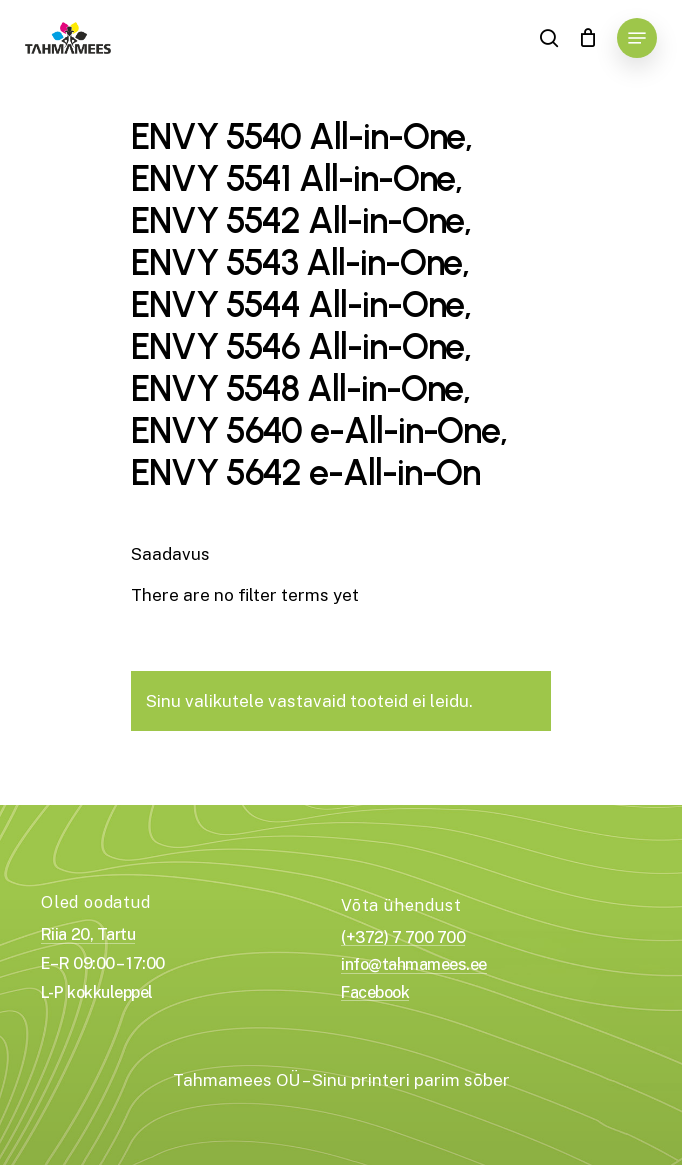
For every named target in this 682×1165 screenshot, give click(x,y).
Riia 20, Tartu (88, 935)
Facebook (375, 993)
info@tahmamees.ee (414, 965)
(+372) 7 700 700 (403, 938)
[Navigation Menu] (637, 38)
